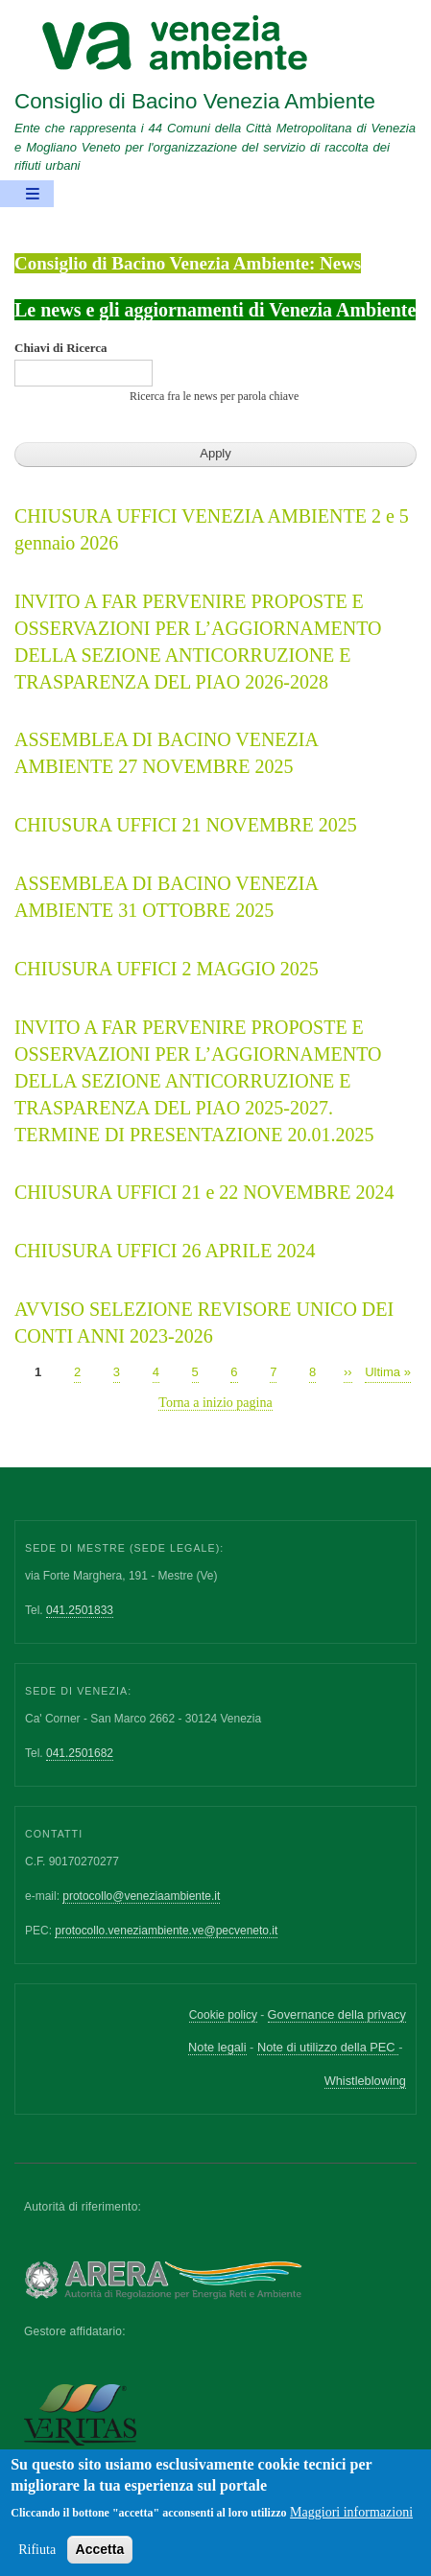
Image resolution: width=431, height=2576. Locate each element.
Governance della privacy (337, 2014)
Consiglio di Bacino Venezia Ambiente (194, 101)
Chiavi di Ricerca (61, 347)
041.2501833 (79, 1610)
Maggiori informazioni (351, 2523)
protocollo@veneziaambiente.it (141, 1896)
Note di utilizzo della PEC (327, 2047)
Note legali (217, 2047)
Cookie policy (223, 2015)
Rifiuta (37, 2560)
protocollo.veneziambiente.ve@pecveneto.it (166, 1930)
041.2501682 (79, 1753)
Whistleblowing (365, 2080)
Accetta (100, 2559)
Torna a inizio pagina (215, 1402)
